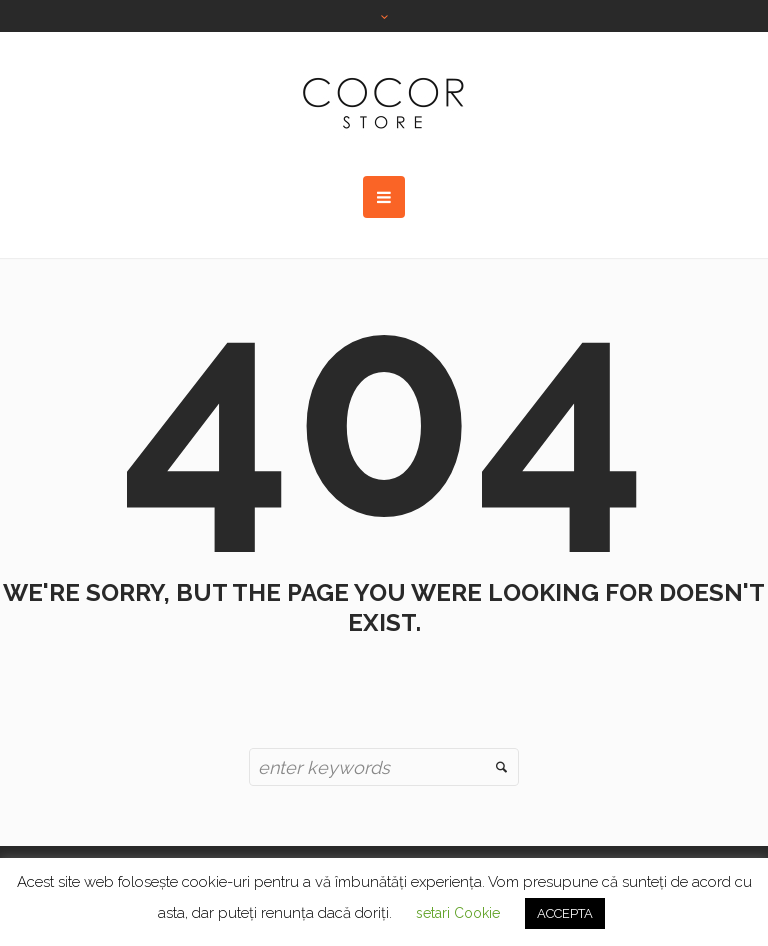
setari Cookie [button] (458, 913)
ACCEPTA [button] (565, 913)
